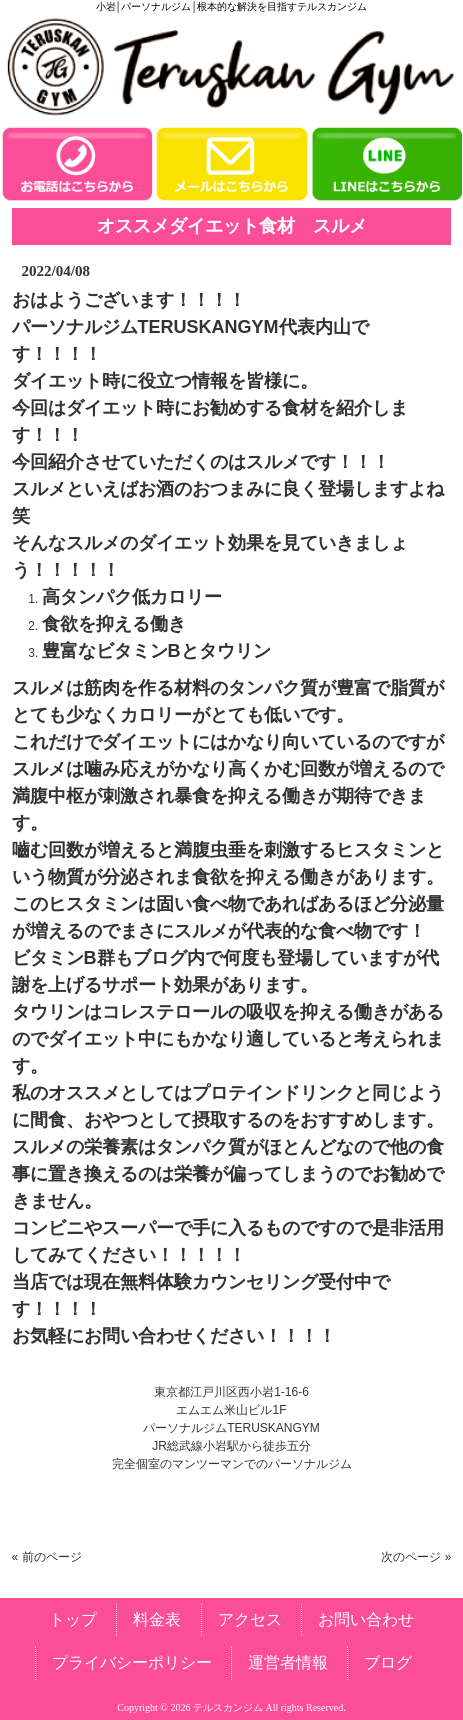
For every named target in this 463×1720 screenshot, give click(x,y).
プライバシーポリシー (132, 1662)
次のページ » (416, 1557)
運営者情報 (288, 1662)
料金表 (157, 1619)
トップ (73, 1619)
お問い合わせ (366, 1619)
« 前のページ (47, 1557)
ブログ (388, 1662)
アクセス (250, 1619)
